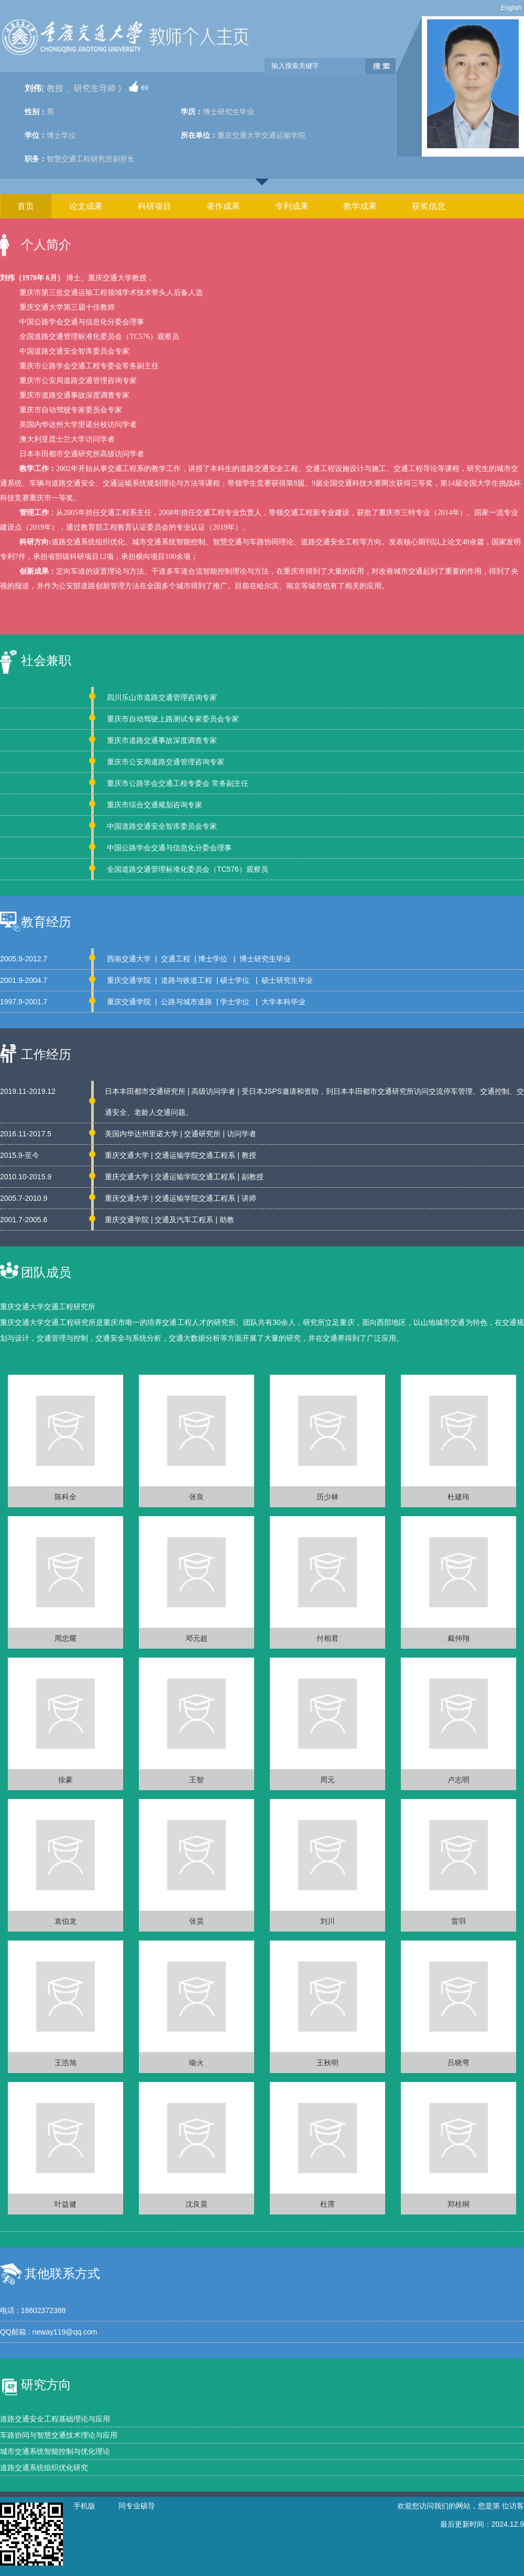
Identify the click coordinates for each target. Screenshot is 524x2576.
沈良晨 (196, 2204)
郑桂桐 (458, 2204)
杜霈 (327, 2204)
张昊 (196, 1921)
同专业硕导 (136, 2506)
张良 (196, 1497)
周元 (327, 1779)
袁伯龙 (65, 1921)
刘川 (327, 1921)
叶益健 (65, 2204)
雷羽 (458, 1921)
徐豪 (65, 1779)
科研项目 (154, 206)
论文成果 (86, 206)
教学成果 (360, 206)
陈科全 (65, 1497)
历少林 (327, 1497)
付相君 (327, 1638)
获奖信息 (428, 206)
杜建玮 (458, 1497)
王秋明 (327, 2062)
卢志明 (458, 1779)
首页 (25, 206)
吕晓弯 (458, 2062)
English (511, 8)
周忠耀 (65, 1638)
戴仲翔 (458, 1638)
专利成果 (292, 206)
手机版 (84, 2506)
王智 (196, 1779)
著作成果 (223, 206)
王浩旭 (65, 2062)
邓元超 (196, 1638)
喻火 (196, 2062)
